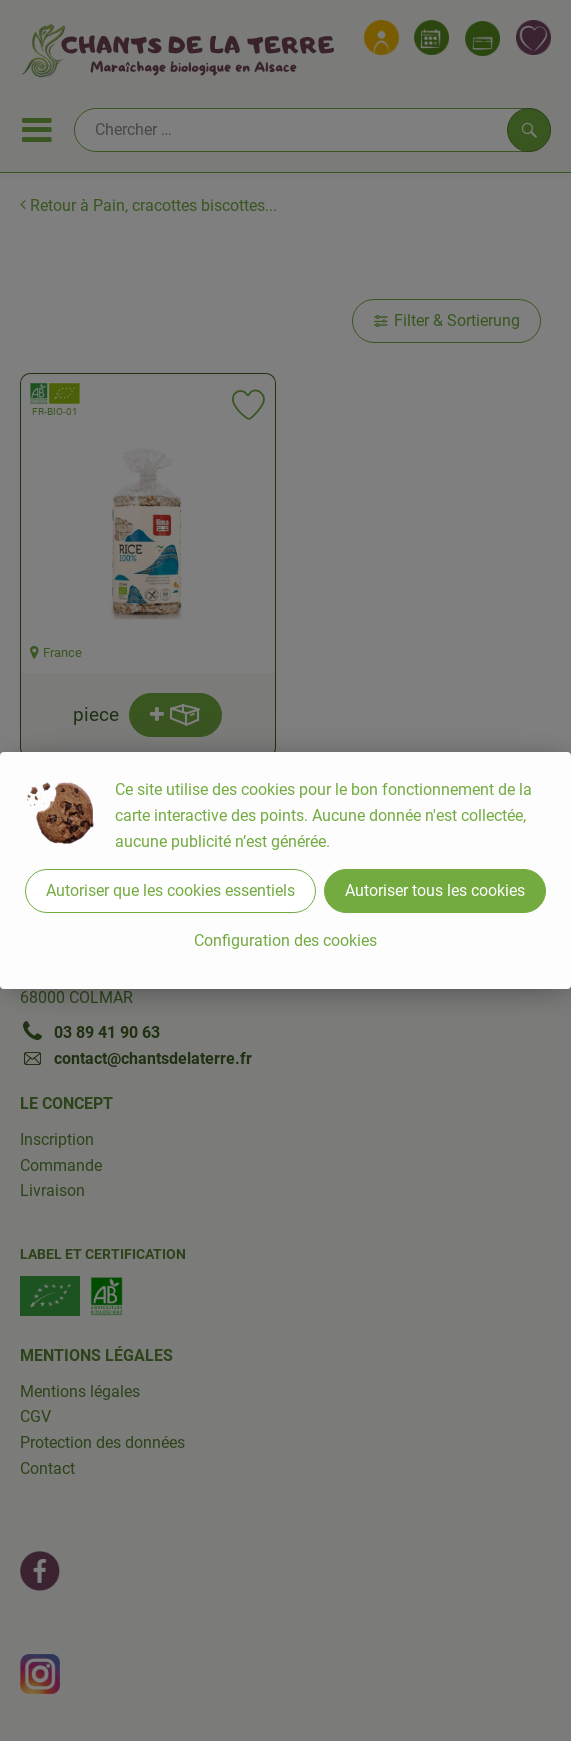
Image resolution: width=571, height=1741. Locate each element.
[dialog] (285, 870)
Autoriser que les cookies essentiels (170, 890)
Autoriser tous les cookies (435, 890)
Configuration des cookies (285, 940)
